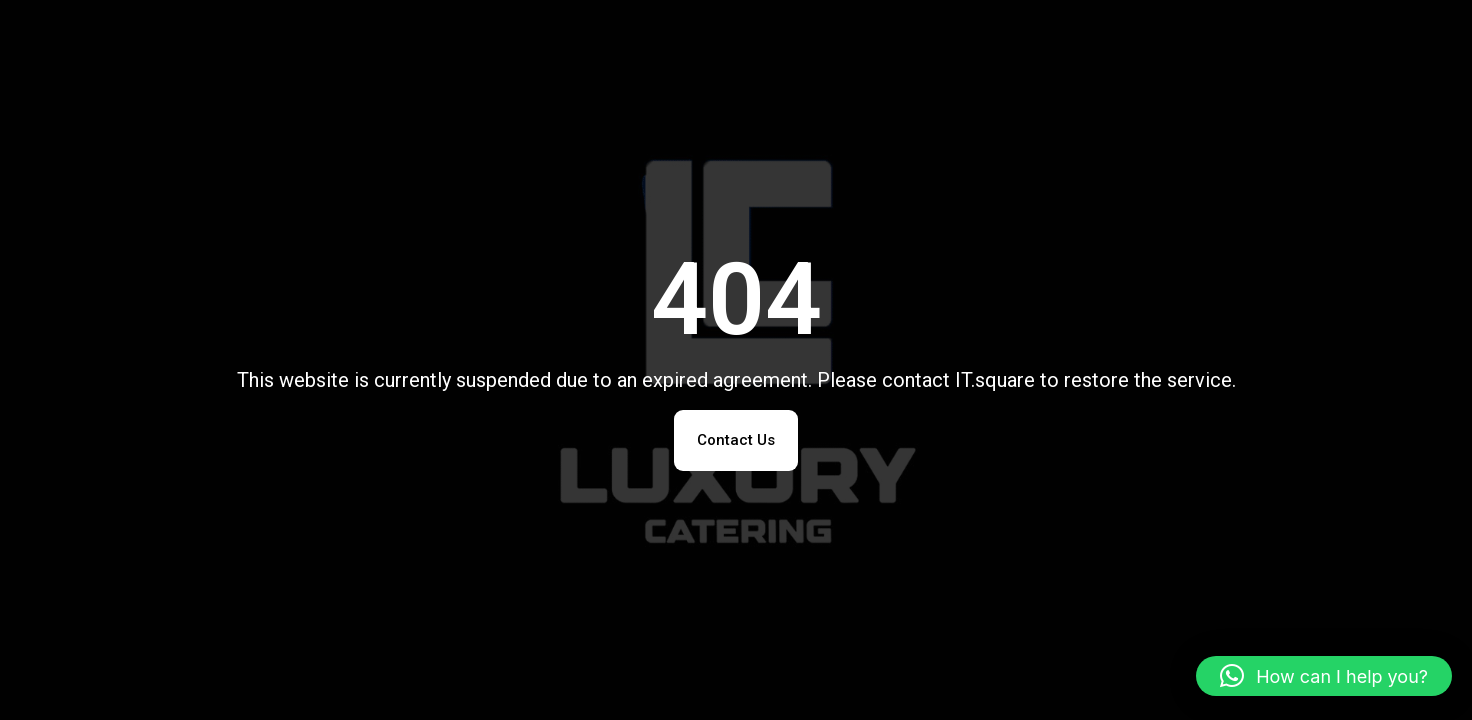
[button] (1324, 676)
